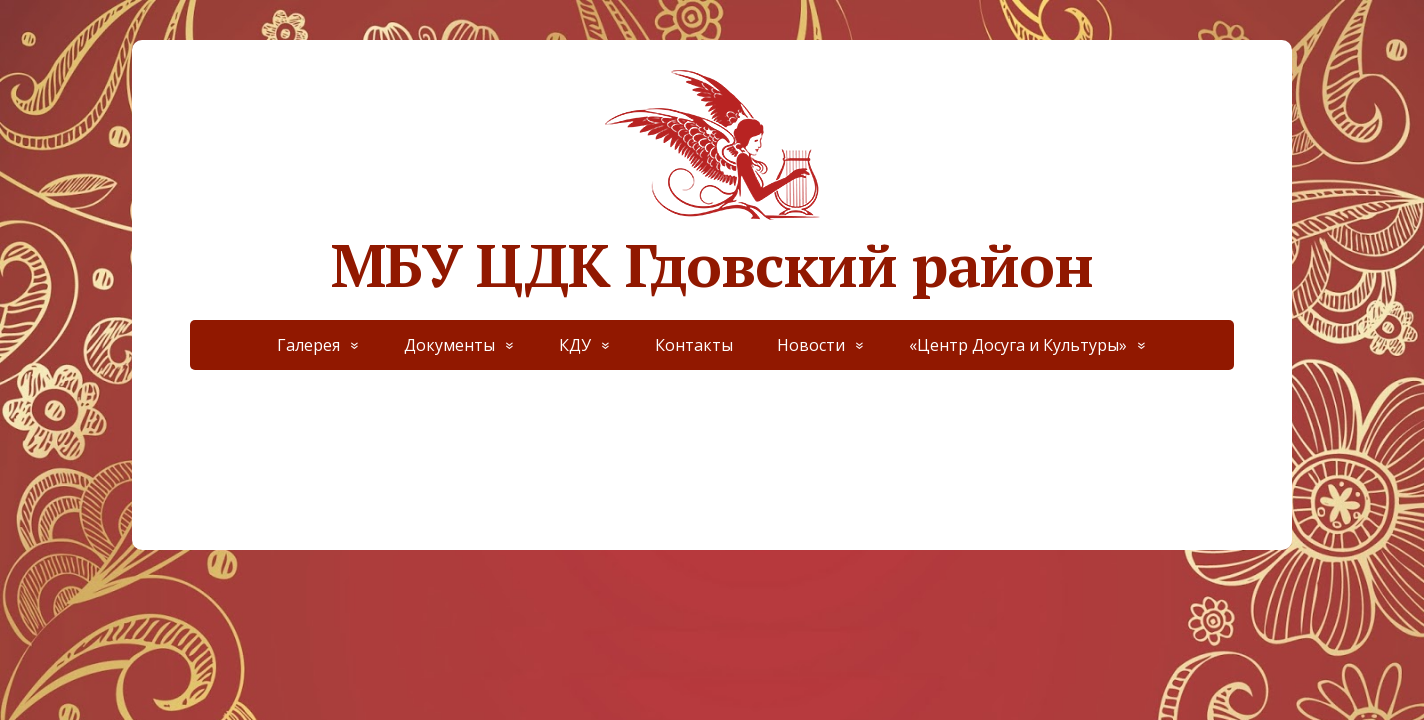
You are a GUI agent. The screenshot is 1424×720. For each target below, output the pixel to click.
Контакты (694, 345)
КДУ (575, 345)
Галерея (308, 345)
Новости (811, 345)
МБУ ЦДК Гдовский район (712, 180)
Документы (449, 345)
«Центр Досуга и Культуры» (1018, 345)
